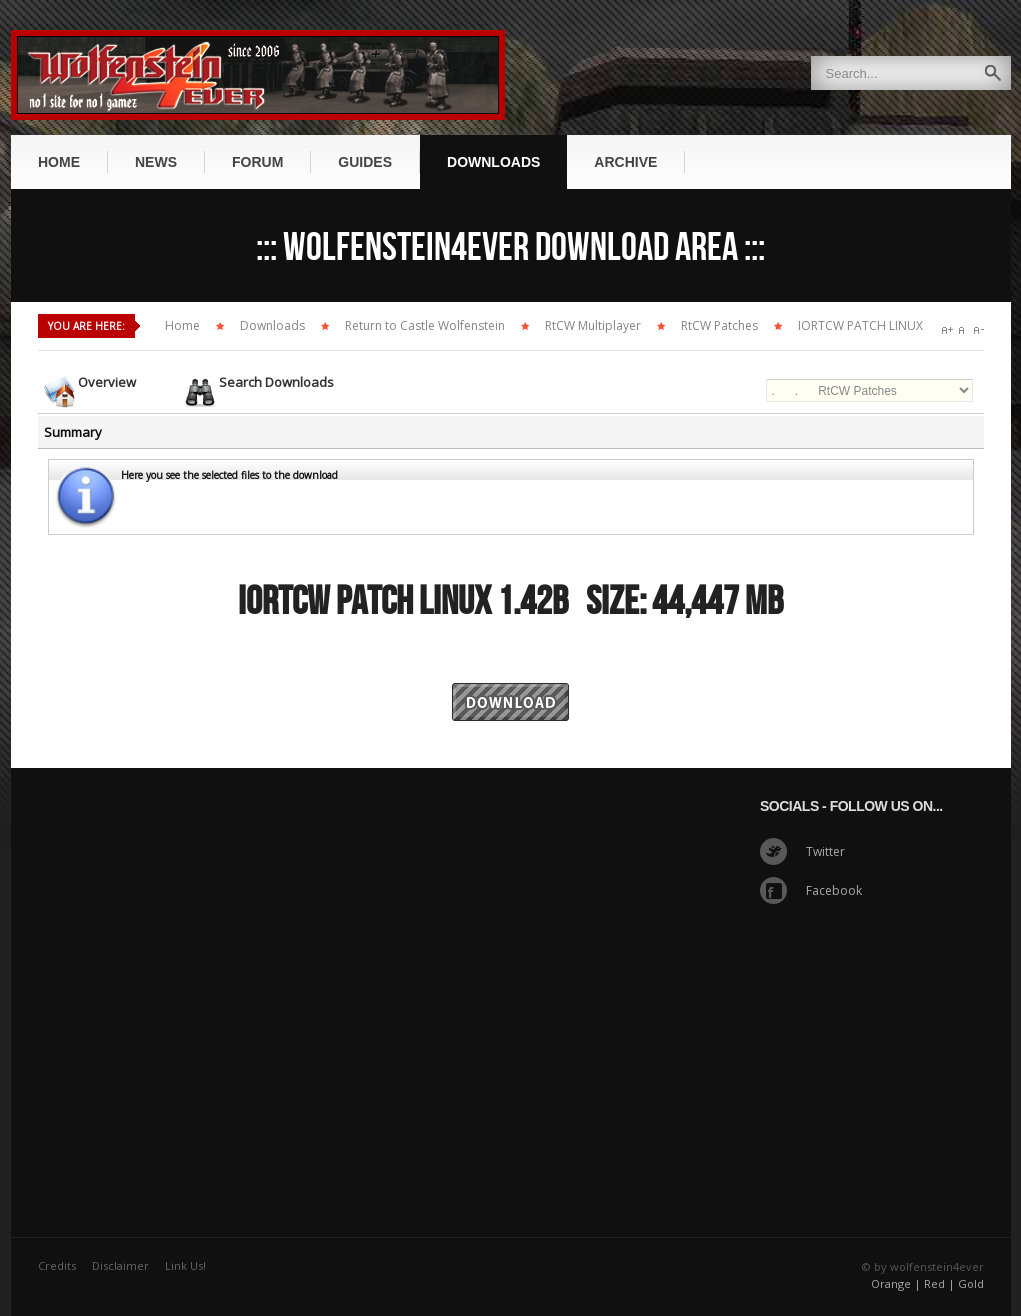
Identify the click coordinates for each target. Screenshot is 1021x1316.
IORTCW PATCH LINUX (860, 325)
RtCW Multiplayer (593, 325)
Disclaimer (120, 1265)
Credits (57, 1265)
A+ (947, 330)
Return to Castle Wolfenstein (425, 325)
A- (978, 330)
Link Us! (185, 1265)
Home (182, 325)
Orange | (896, 1283)
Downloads (272, 325)
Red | (939, 1283)
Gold (971, 1283)
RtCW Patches (719, 325)
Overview (107, 382)
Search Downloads (276, 382)
